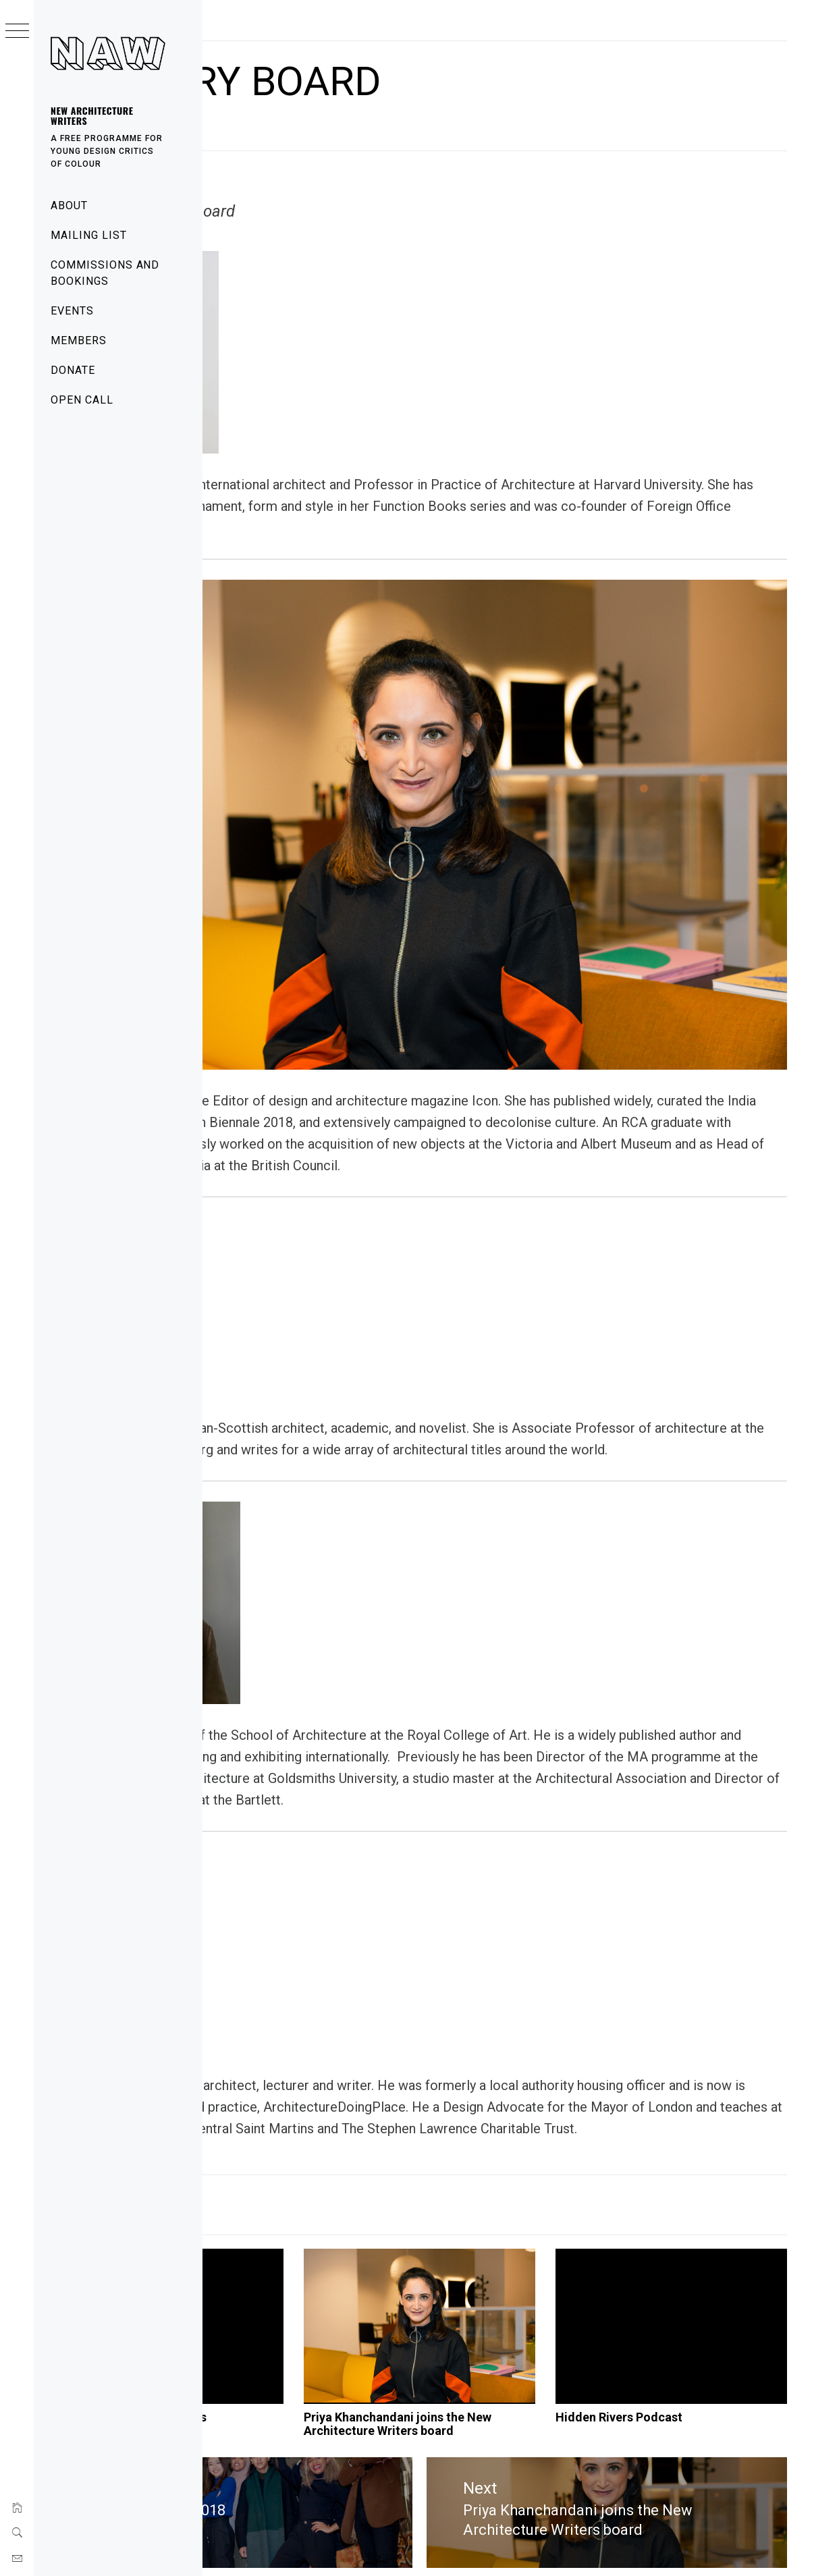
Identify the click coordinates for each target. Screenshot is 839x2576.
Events (72, 310)
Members (79, 340)
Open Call (82, 399)
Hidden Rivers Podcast (686, 2368)
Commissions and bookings (105, 272)
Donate (73, 370)
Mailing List (89, 235)
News (277, 2122)
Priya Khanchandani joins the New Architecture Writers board (519, 2382)
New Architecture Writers (92, 115)
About (69, 205)
